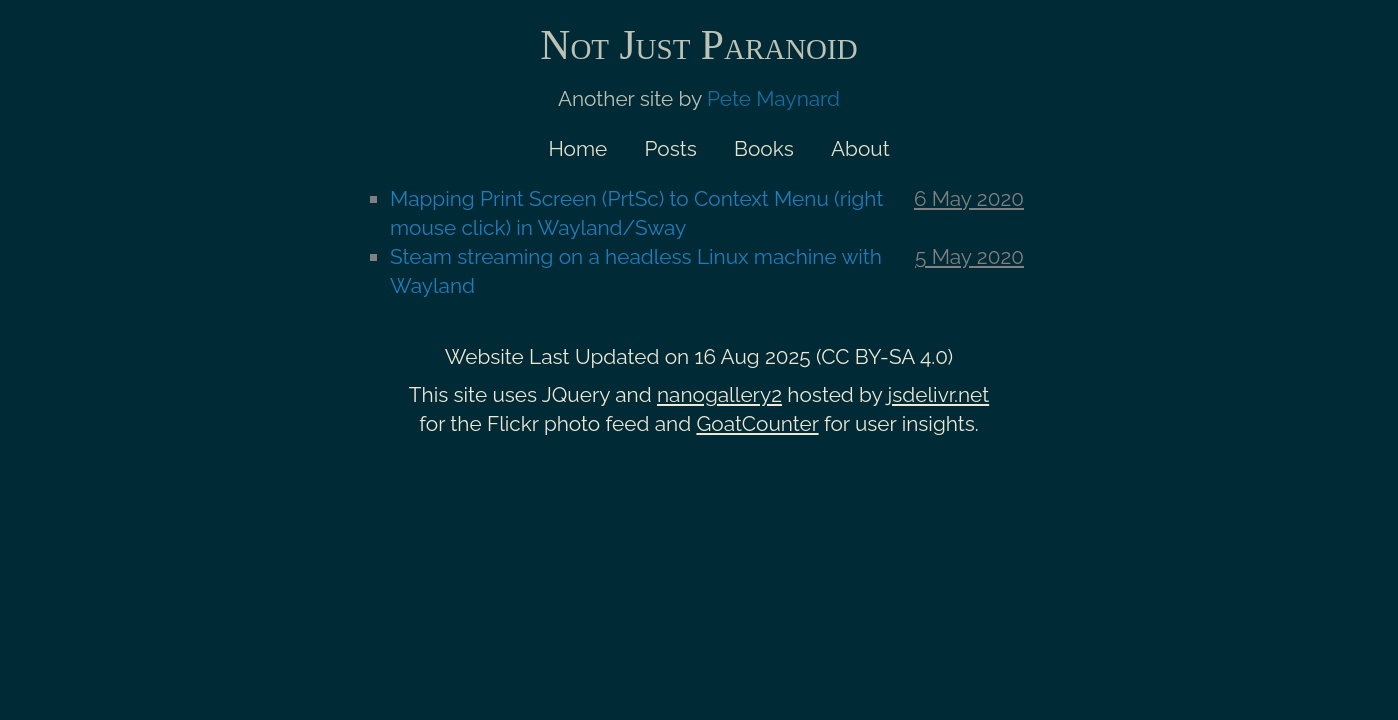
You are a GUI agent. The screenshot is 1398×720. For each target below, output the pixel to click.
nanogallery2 (719, 394)
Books (764, 148)
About (860, 148)
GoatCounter (757, 423)
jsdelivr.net (939, 394)
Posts (671, 148)
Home (577, 148)
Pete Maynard (773, 98)
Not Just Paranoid (698, 45)
